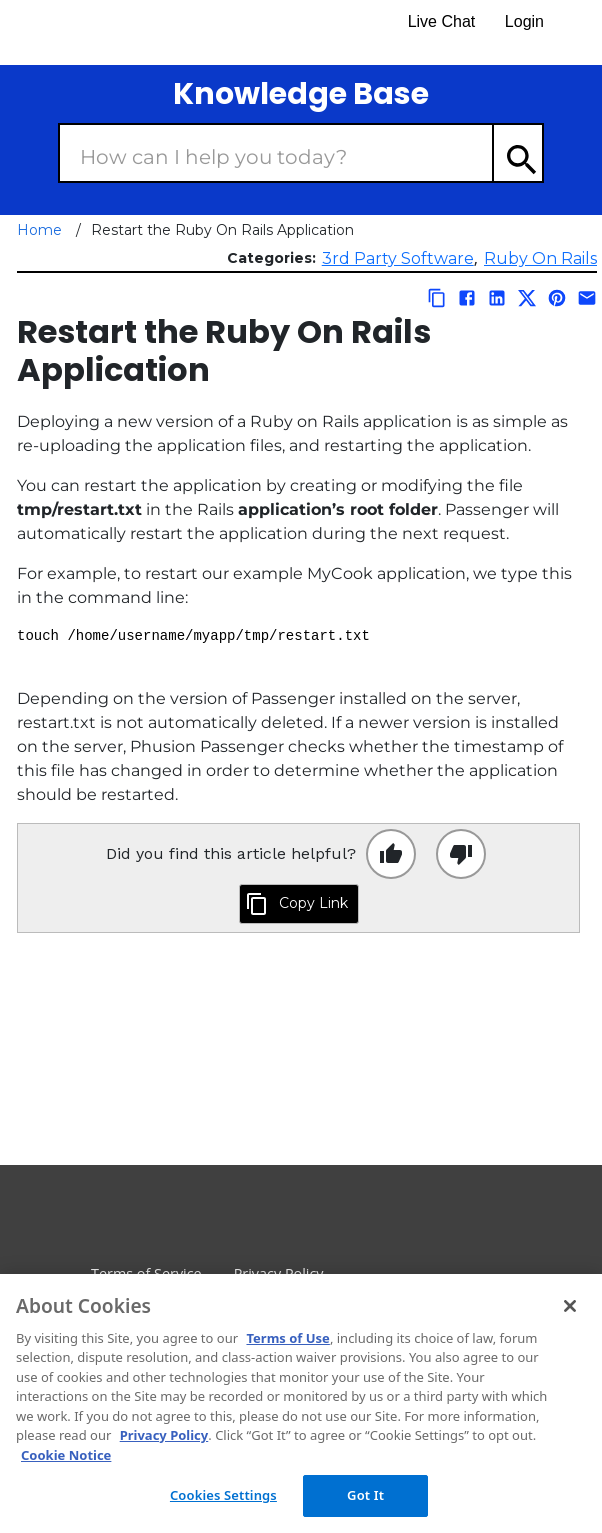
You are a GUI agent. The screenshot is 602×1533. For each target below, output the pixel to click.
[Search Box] (276, 153)
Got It (365, 1495)
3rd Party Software (398, 258)
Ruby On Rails (540, 258)
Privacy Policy (164, 1435)
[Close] (570, 1306)
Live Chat (442, 21)
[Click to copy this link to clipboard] (299, 904)
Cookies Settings (223, 1495)
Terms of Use (287, 1338)
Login (524, 21)
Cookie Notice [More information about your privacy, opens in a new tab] (66, 1455)
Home (39, 230)
